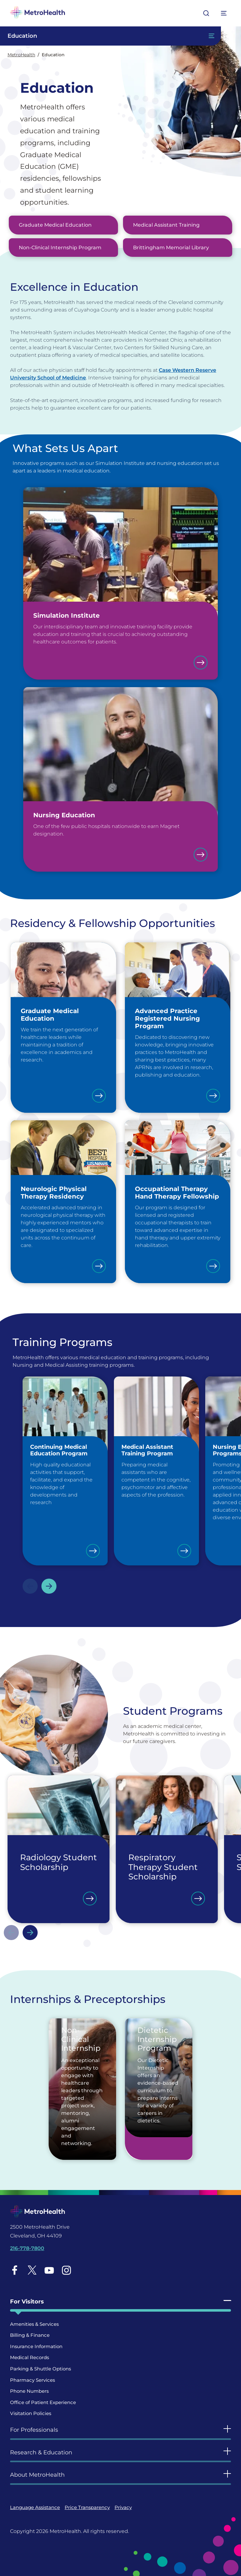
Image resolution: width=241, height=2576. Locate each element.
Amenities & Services (34, 2324)
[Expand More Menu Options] (224, 13)
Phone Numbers (29, 2391)
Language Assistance (35, 2507)
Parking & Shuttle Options (40, 2369)
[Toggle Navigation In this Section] (110, 36)
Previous (30, 1586)
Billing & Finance (30, 2335)
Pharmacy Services (32, 2380)
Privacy (123, 2507)
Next (48, 1586)
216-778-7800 (27, 2248)
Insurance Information (36, 2346)
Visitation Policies (30, 2413)
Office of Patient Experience (43, 2402)
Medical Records (29, 2357)
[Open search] (206, 13)
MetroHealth (21, 55)
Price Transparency (87, 2507)
